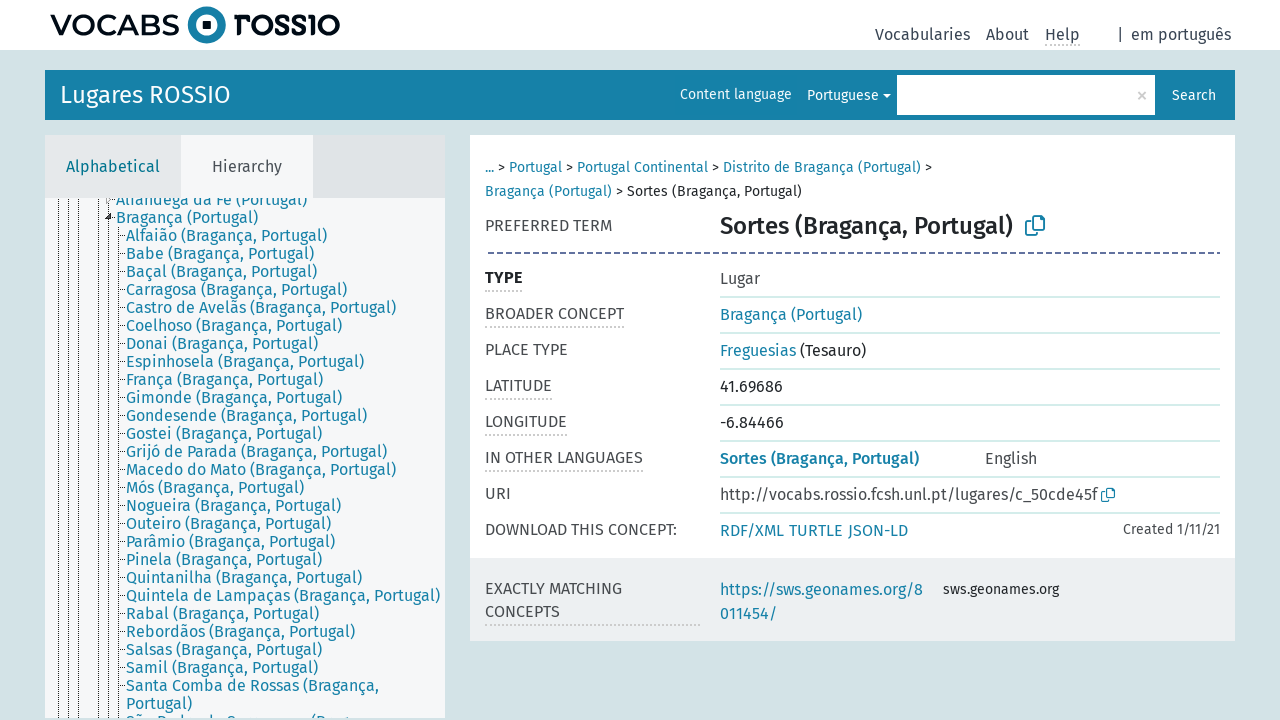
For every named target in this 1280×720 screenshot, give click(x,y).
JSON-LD (878, 530)
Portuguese (843, 95)
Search (1194, 95)
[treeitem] (220, 200)
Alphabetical (113, 166)
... (489, 167)
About (1007, 34)
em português (1181, 34)
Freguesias (758, 350)
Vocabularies (922, 34)
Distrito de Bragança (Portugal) (822, 167)
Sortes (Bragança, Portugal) (819, 458)
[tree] (245, 458)
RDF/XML (752, 530)
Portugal (535, 167)
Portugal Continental (642, 167)
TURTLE (816, 530)
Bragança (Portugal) (548, 191)
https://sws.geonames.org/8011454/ (821, 601)
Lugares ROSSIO (145, 95)
